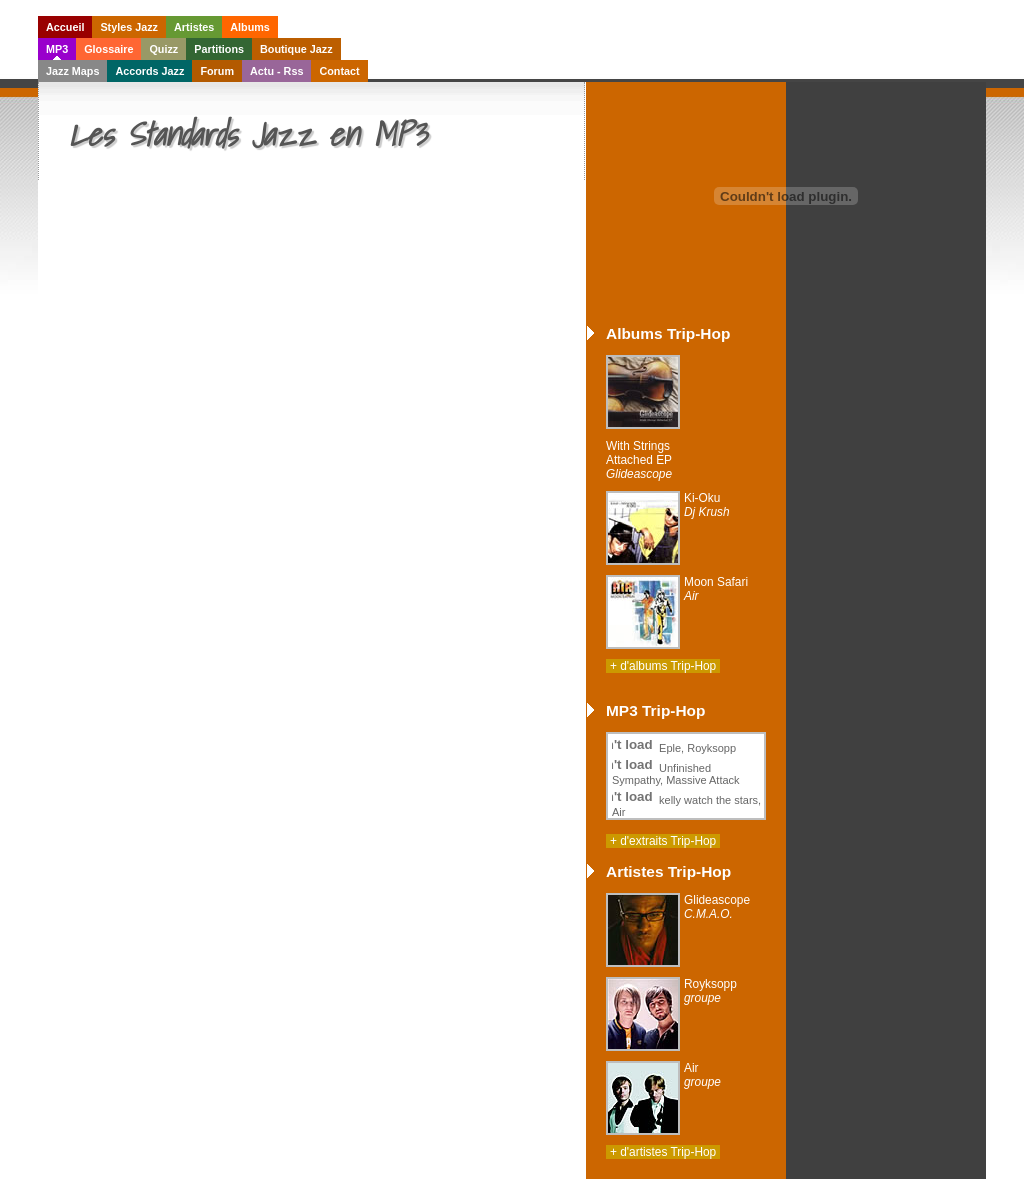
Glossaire (108, 49)
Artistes (194, 27)
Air (702, 1075)
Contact (339, 71)
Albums (250, 27)
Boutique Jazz (296, 49)
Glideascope (717, 907)
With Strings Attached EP (639, 460)
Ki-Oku (707, 505)
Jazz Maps (72, 71)
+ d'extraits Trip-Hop (663, 841)
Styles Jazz (129, 27)
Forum (217, 71)
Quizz (163, 49)
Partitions (219, 49)
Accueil (65, 27)
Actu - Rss (276, 71)
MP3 (57, 49)
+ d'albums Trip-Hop (663, 666)
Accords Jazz (149, 71)
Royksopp (710, 991)
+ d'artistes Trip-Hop (663, 1152)
